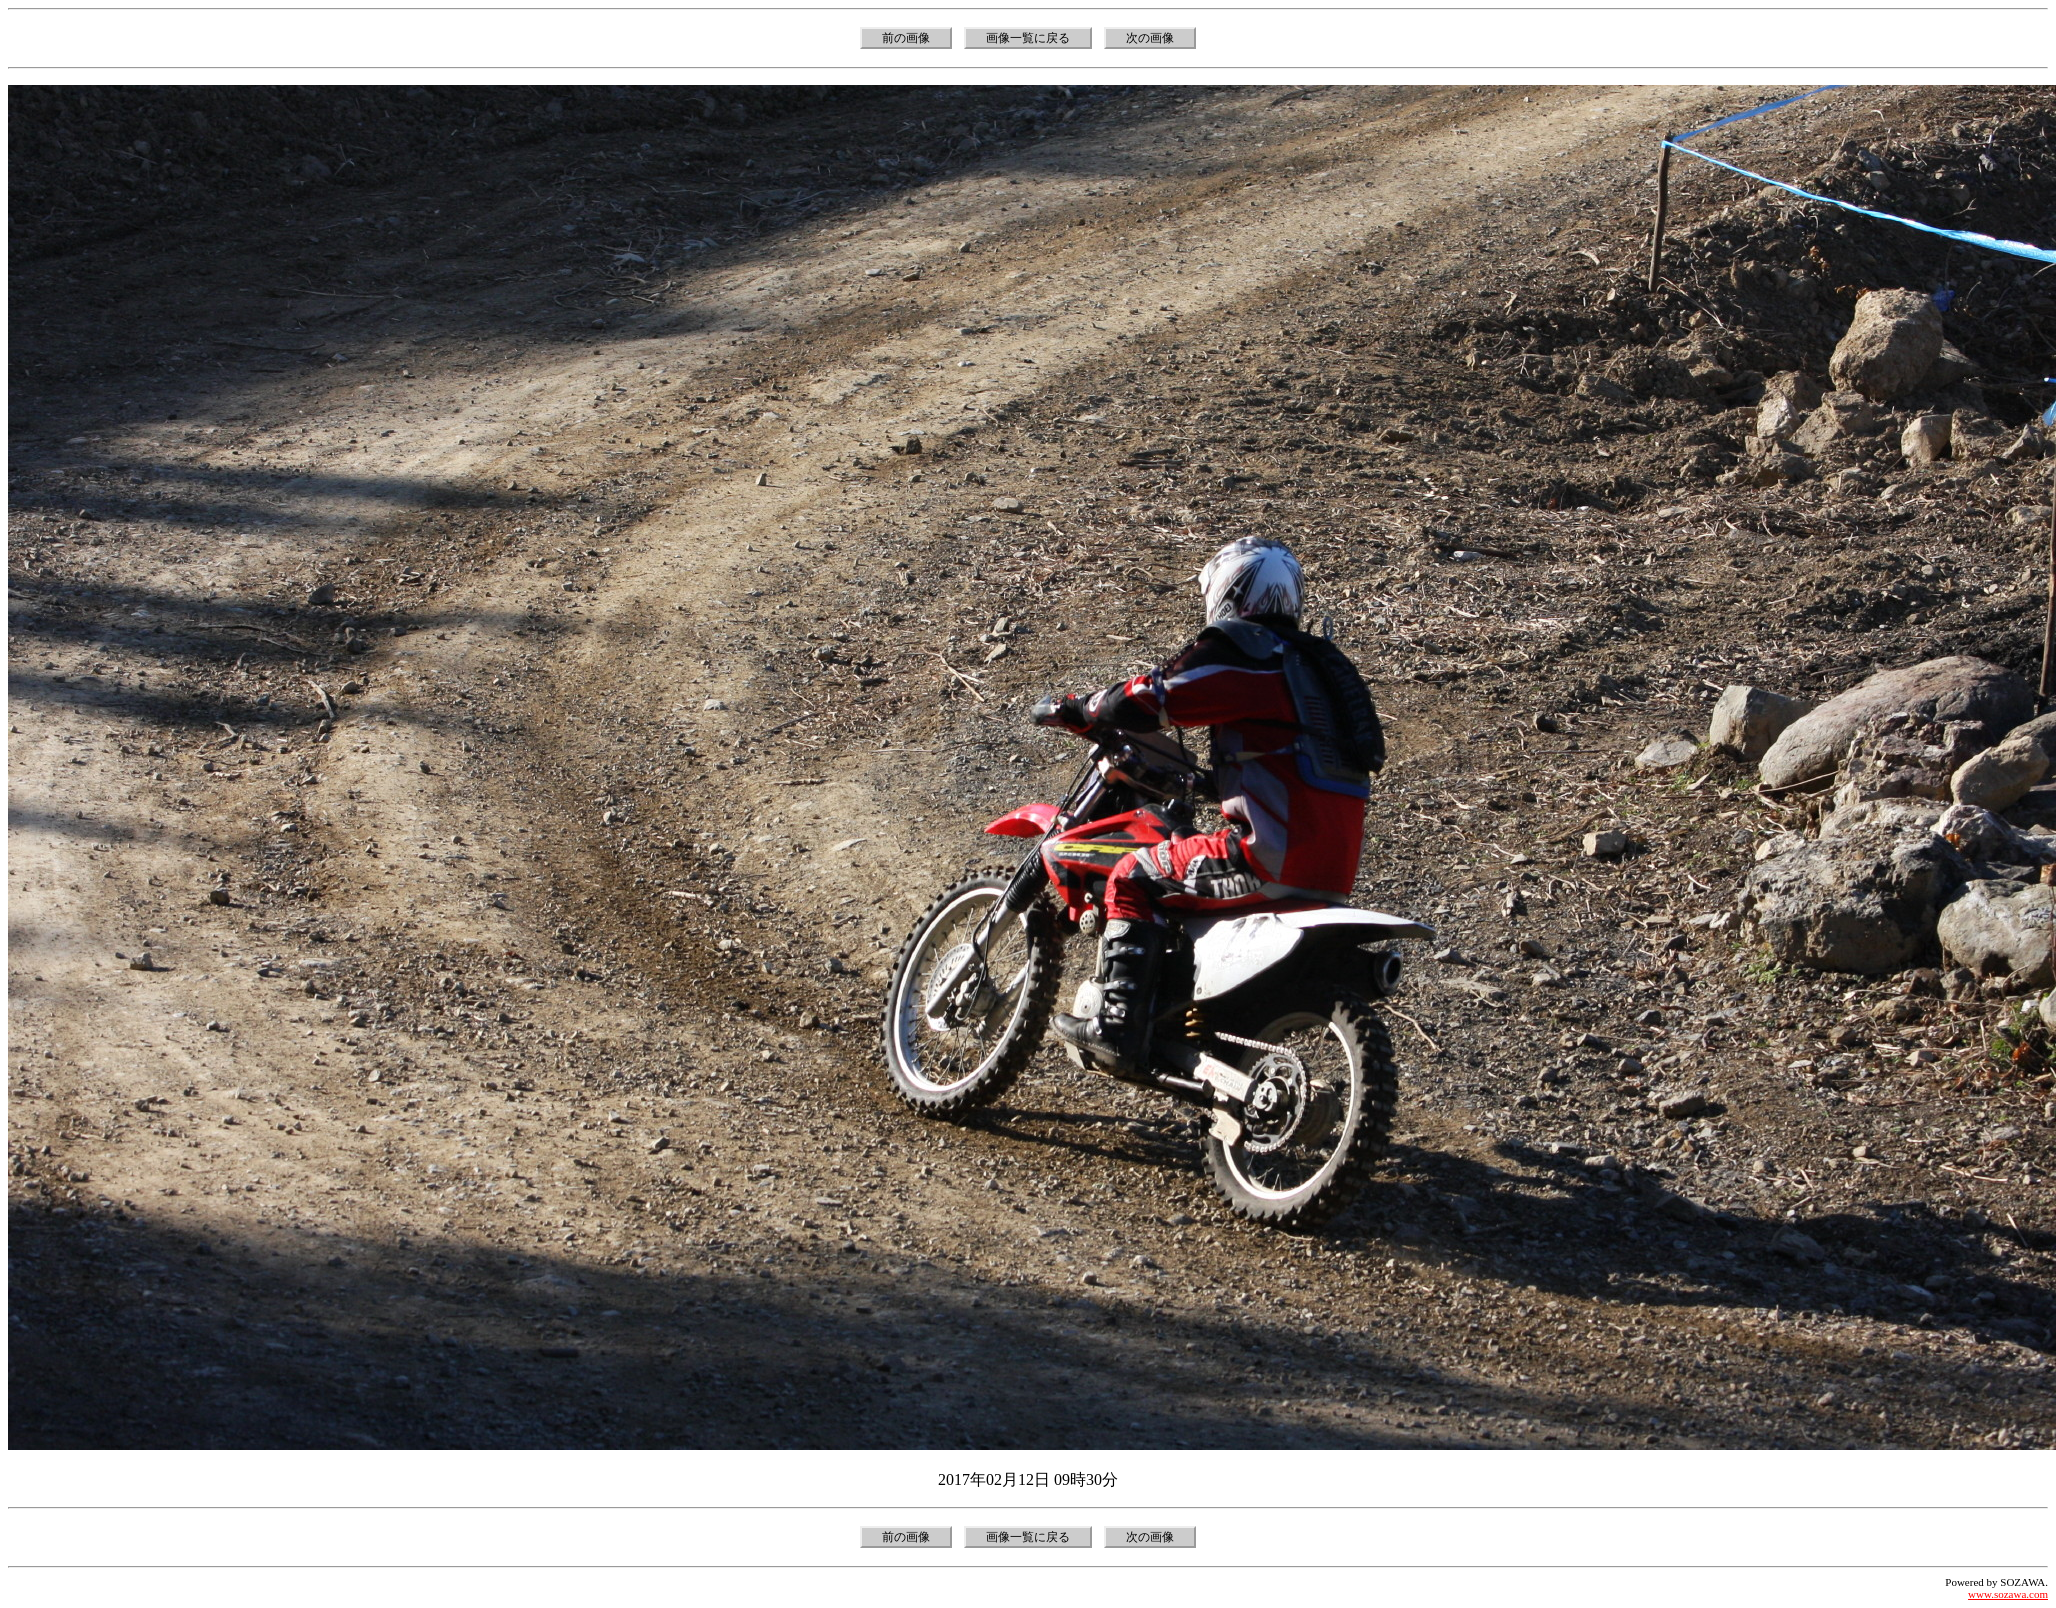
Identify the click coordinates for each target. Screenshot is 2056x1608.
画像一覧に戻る (1028, 38)
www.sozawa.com (2008, 1594)
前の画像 (906, 38)
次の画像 (1150, 38)
